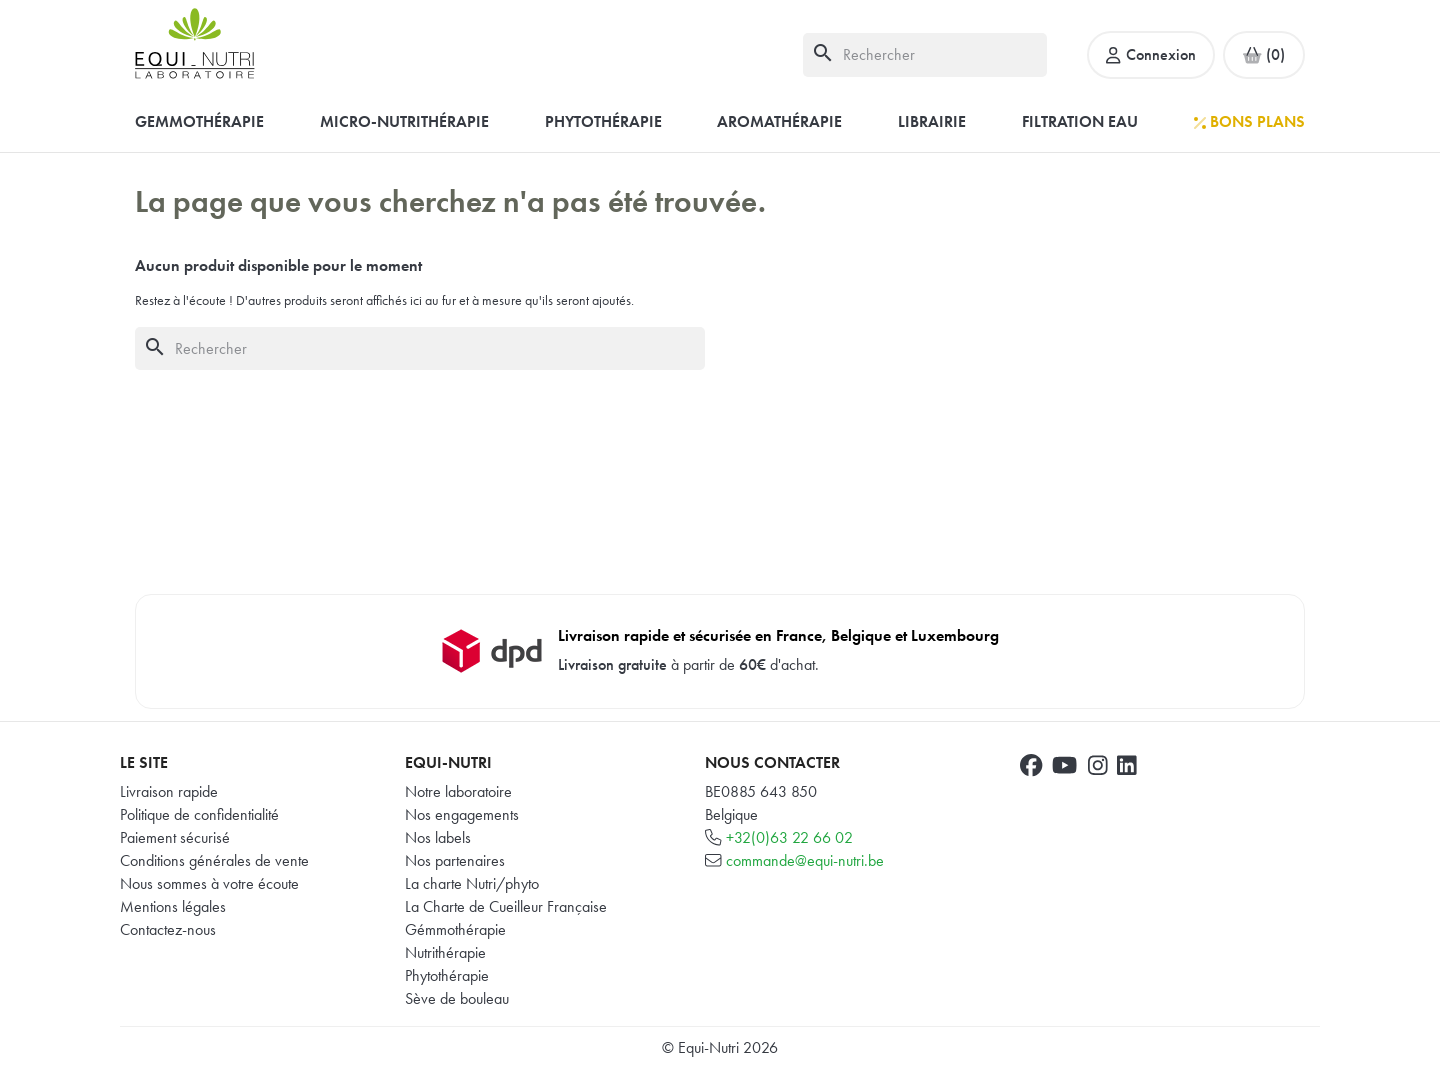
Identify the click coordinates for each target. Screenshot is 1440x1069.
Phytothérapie (447, 975)
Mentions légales (173, 906)
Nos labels (438, 837)
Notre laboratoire (458, 791)
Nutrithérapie (445, 952)
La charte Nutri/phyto (472, 883)
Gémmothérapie (455, 929)
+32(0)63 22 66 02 (789, 837)
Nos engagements (462, 814)
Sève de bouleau (457, 998)
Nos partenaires (455, 860)
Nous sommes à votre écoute (209, 883)
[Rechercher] (925, 54)
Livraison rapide (169, 791)
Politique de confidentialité (199, 814)
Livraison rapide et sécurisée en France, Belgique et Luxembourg (778, 635)
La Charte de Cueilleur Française (506, 906)
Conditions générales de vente (214, 860)
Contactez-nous (168, 929)
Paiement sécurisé (175, 837)
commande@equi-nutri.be (805, 860)
